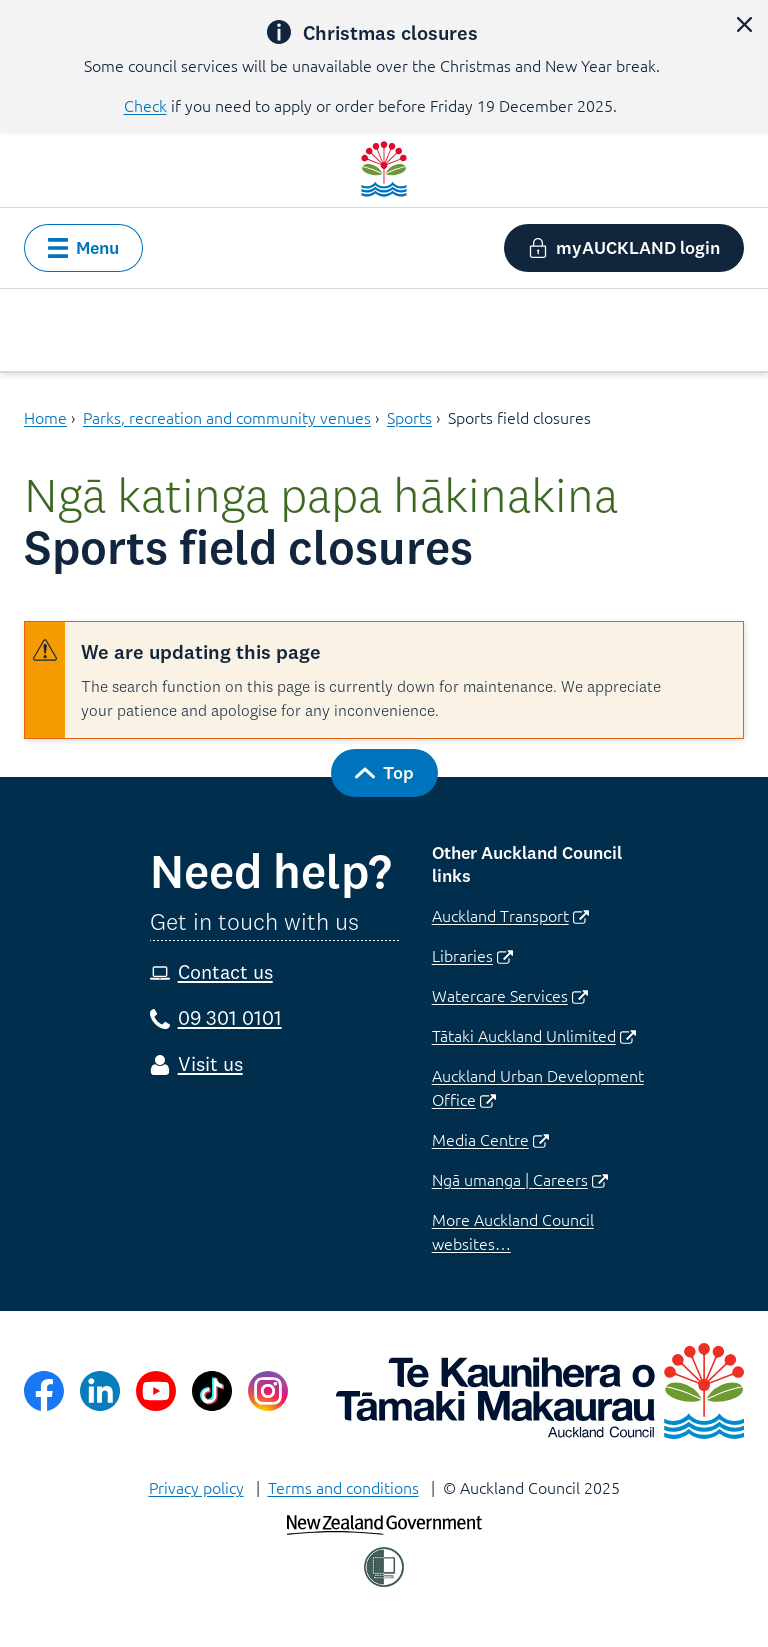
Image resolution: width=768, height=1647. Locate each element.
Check (145, 105)
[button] (744, 24)
